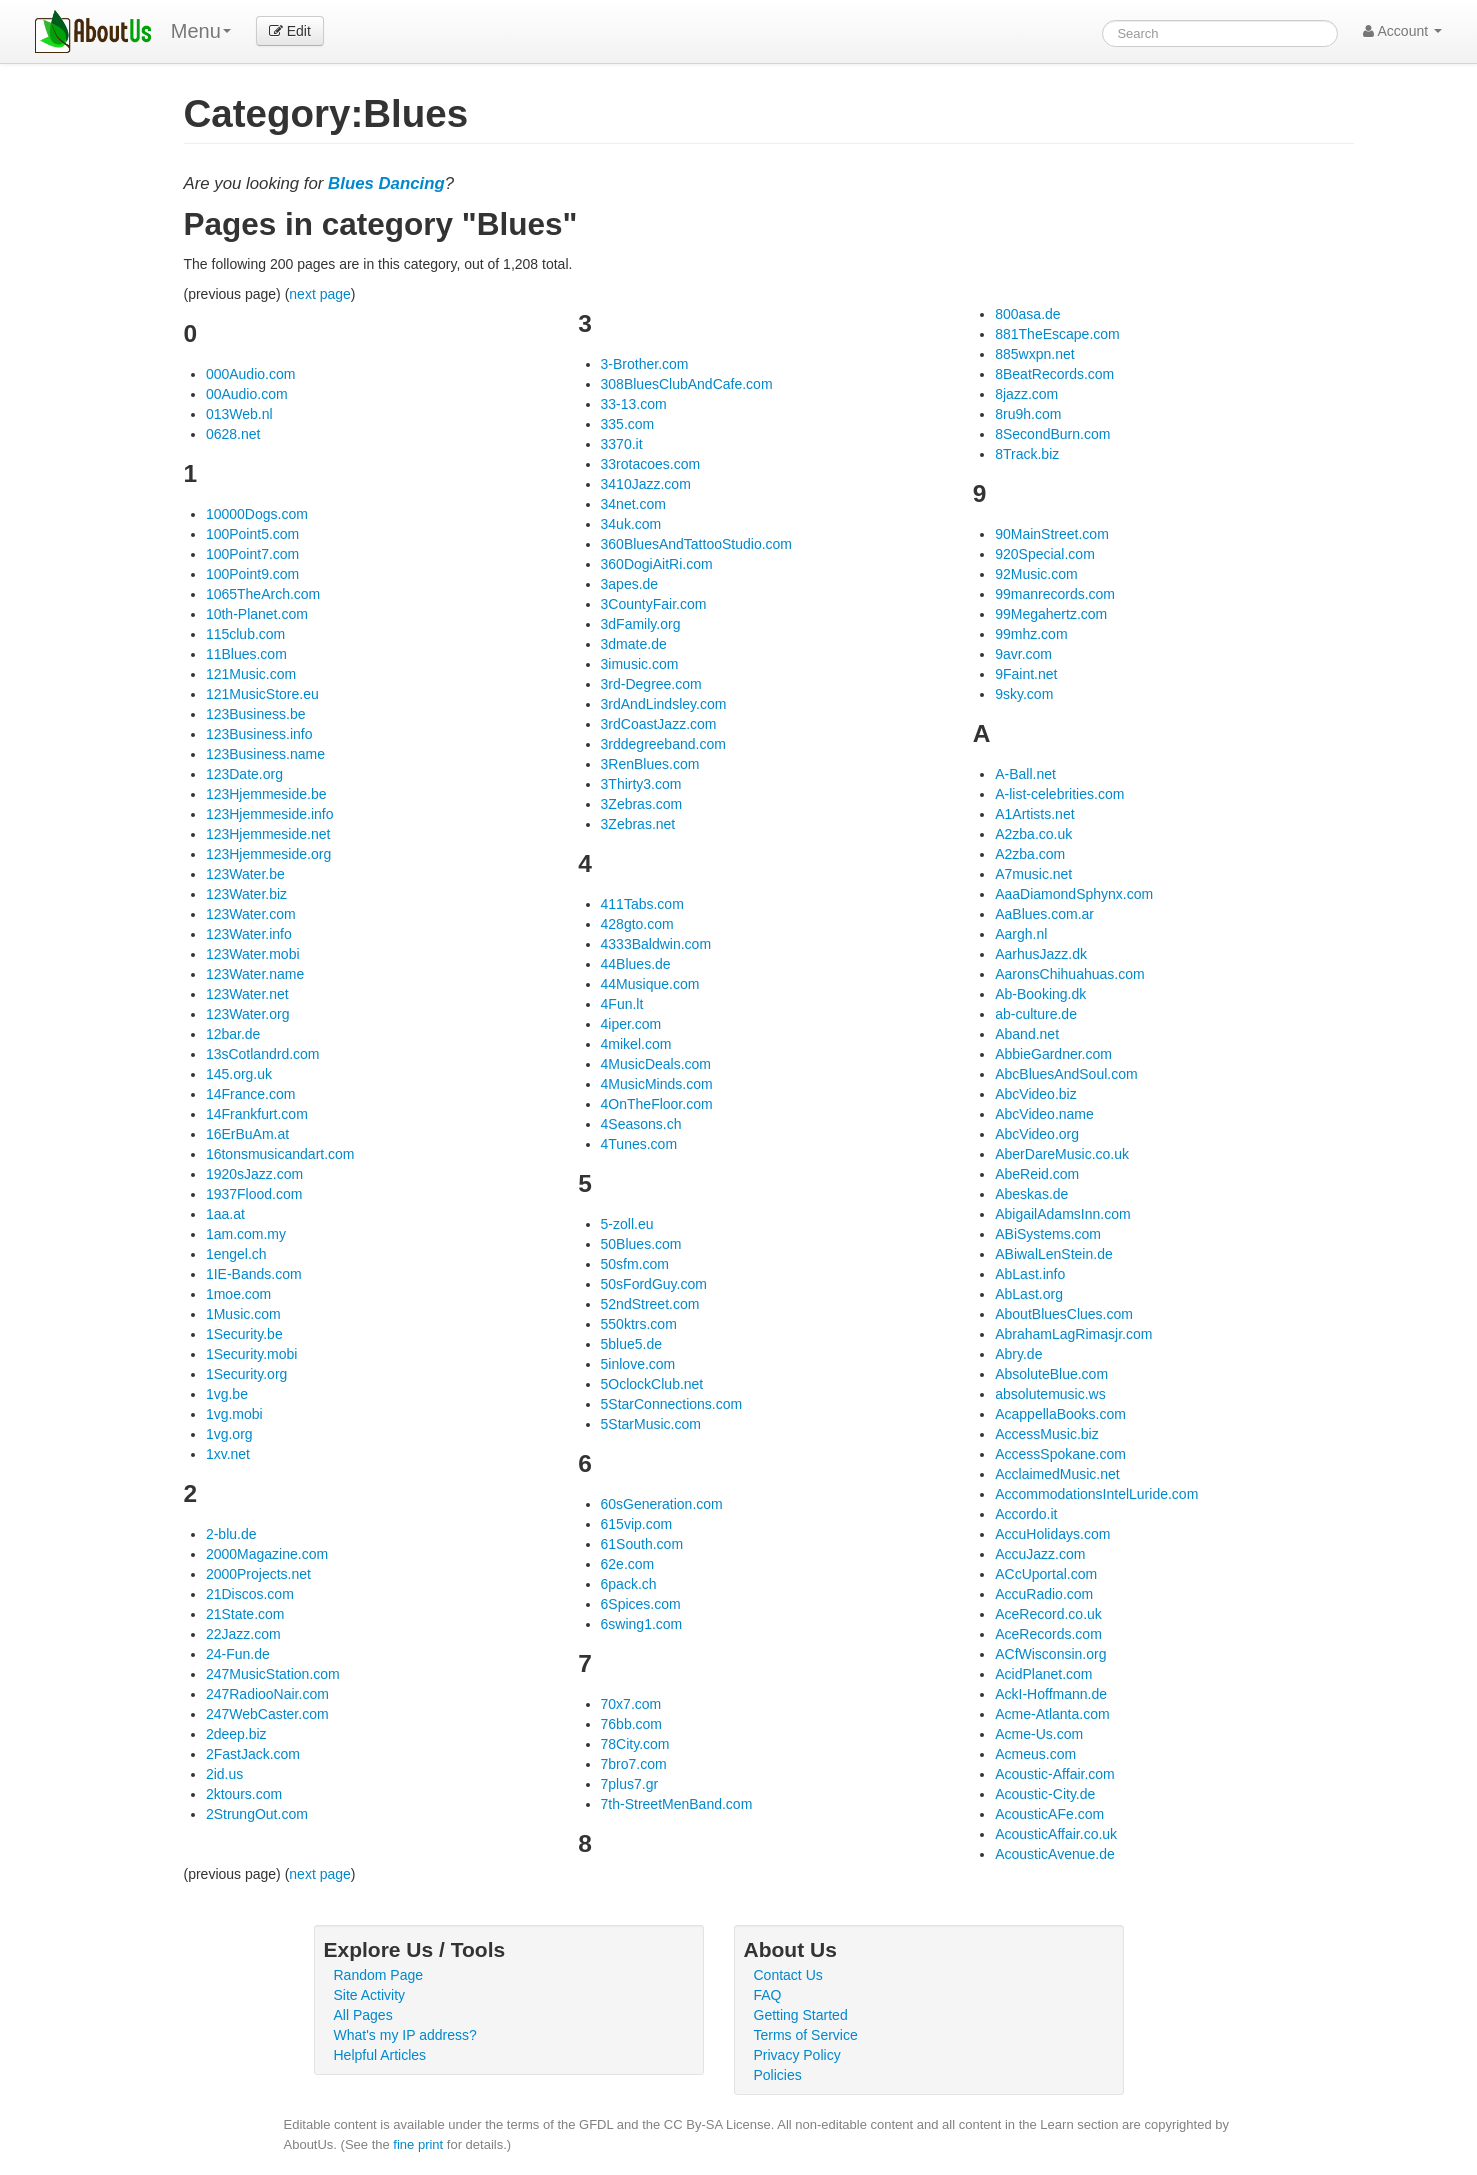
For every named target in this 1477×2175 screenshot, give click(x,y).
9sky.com (1024, 694)
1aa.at (225, 1214)
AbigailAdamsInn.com (1062, 1214)
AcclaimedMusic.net (1057, 1474)
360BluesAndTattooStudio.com (696, 544)
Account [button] (1402, 31)
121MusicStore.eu (262, 694)
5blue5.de (632, 1344)
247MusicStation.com (273, 1674)
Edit (290, 31)
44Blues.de (636, 964)
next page (320, 294)
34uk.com (631, 524)
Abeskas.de (1031, 1194)
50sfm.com (635, 1264)
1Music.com (243, 1314)
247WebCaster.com (267, 1714)
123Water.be (245, 874)
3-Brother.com (645, 364)
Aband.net (1027, 1034)
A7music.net (1033, 874)
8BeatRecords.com (1054, 374)
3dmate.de (634, 644)
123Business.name (265, 754)
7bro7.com (634, 1764)
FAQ (768, 1995)
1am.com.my (246, 1234)
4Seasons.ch (641, 1124)
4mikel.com (636, 1044)
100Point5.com (252, 534)
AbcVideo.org (1037, 1134)
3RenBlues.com (650, 764)
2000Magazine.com (267, 1554)
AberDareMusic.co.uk (1062, 1154)
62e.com (628, 1564)
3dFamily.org (641, 624)
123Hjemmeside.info (270, 814)
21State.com (245, 1614)
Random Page (379, 1975)
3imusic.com (640, 664)
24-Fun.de (238, 1654)
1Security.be (244, 1334)
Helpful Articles (380, 2055)
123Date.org (244, 774)
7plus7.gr (630, 1784)
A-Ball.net (1025, 774)
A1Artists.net (1034, 814)
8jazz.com (1026, 394)
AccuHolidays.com (1052, 1534)
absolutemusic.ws (1050, 1394)
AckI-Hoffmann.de (1051, 1694)
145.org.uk (239, 1074)
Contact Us (788, 1975)
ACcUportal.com (1046, 1574)
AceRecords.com (1048, 1634)
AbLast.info (1030, 1274)
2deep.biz (236, 1734)
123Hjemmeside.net (268, 834)
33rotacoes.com (651, 464)
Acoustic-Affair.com (1055, 1774)
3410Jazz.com (646, 484)
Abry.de (1018, 1354)
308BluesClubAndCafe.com (687, 384)
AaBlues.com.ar (1044, 914)
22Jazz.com (243, 1634)
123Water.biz (246, 894)
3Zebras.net (638, 824)
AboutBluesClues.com (1064, 1314)
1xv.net (228, 1454)
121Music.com (251, 674)
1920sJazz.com (254, 1174)
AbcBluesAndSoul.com (1066, 1074)
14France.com (250, 1094)
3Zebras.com (642, 804)
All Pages (363, 2015)
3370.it (622, 444)
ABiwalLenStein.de (1054, 1254)
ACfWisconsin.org (1050, 1654)
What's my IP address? (405, 2035)
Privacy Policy (797, 2055)
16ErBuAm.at (247, 1134)
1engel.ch (236, 1254)
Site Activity (370, 1995)
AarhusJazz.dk (1041, 954)
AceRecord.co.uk (1048, 1614)
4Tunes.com (639, 1144)
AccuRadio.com (1044, 1594)
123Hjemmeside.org (268, 854)
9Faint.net (1026, 674)
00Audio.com (247, 394)
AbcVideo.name (1044, 1114)
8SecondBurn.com (1052, 434)
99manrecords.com (1055, 594)
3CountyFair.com (654, 604)
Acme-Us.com (1039, 1734)
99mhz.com (1031, 634)
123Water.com (251, 914)
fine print (418, 2144)
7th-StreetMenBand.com (677, 1804)
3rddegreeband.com (663, 744)
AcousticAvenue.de (1055, 1854)
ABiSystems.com (1048, 1234)
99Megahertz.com (1051, 614)
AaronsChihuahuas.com (1069, 974)
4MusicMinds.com (657, 1084)
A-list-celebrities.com (1059, 794)
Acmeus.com (1035, 1754)
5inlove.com (638, 1364)
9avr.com (1023, 654)
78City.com (635, 1744)
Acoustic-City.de (1045, 1794)
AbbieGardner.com (1053, 1054)
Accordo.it (1026, 1514)
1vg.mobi (234, 1414)
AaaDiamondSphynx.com (1074, 894)
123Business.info (259, 734)
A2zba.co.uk (1033, 834)
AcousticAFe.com (1049, 1814)
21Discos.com (250, 1594)
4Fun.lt (622, 1004)
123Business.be (256, 714)
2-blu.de (231, 1534)
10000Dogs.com (257, 514)
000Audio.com (251, 374)
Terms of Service (806, 2035)
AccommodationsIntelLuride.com (1096, 1494)
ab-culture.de (1036, 1014)
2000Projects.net (258, 1574)
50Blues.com (641, 1244)
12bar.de (233, 1034)
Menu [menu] (201, 31)
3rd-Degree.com (651, 684)
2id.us (224, 1774)
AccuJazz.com (1040, 1554)
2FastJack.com (253, 1754)
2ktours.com (244, 1794)
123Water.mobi (253, 954)
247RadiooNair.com (267, 1694)
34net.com (633, 504)
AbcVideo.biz (1035, 1094)
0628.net (233, 434)
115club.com (245, 634)
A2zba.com (1030, 854)
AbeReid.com (1037, 1174)
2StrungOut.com (257, 1814)
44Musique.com (650, 984)
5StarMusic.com (651, 1424)
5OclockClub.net (652, 1384)
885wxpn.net (1034, 354)
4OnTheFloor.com (657, 1104)
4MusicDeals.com (656, 1064)
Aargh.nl (1021, 934)
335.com (628, 424)
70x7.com (631, 1704)
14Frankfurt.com (257, 1114)
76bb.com (631, 1724)
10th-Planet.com (257, 614)
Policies (778, 2075)
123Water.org (248, 1014)
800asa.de (1027, 314)
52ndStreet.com (650, 1304)
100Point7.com (252, 554)
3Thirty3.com (641, 784)
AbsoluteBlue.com (1051, 1374)
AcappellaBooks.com (1060, 1414)
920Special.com (1045, 554)
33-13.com (634, 404)
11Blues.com (246, 654)
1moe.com (238, 1294)
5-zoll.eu (627, 1224)
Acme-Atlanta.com (1052, 1714)
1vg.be (227, 1394)
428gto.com (637, 924)
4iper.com (631, 1024)
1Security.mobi (252, 1354)
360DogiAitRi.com (657, 564)
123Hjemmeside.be (266, 794)
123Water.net (247, 994)
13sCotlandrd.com (263, 1054)
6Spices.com (641, 1604)
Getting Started (801, 2015)
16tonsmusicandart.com (280, 1154)
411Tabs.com (642, 904)
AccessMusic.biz (1046, 1434)
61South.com (642, 1544)
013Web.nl (239, 414)
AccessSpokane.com (1060, 1454)
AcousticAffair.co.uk (1056, 1834)
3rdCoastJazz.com (659, 724)
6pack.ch (629, 1584)
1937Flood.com (254, 1194)
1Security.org (246, 1374)
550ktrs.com (639, 1324)
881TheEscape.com (1057, 334)
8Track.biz (1027, 454)
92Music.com (1036, 574)
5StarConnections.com (672, 1404)
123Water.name (255, 974)
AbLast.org (1029, 1294)
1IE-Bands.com (254, 1274)
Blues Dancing (386, 183)
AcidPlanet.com (1043, 1674)
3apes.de (630, 584)
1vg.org (229, 1434)
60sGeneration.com (662, 1504)
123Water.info (249, 934)
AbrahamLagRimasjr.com (1073, 1334)
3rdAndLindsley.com (664, 704)
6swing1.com (642, 1624)
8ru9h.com (1028, 414)
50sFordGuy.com (654, 1284)
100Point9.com (252, 574)
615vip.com (637, 1524)
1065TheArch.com (263, 594)
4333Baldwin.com (656, 944)
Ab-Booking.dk (1040, 994)
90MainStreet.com (1052, 534)
